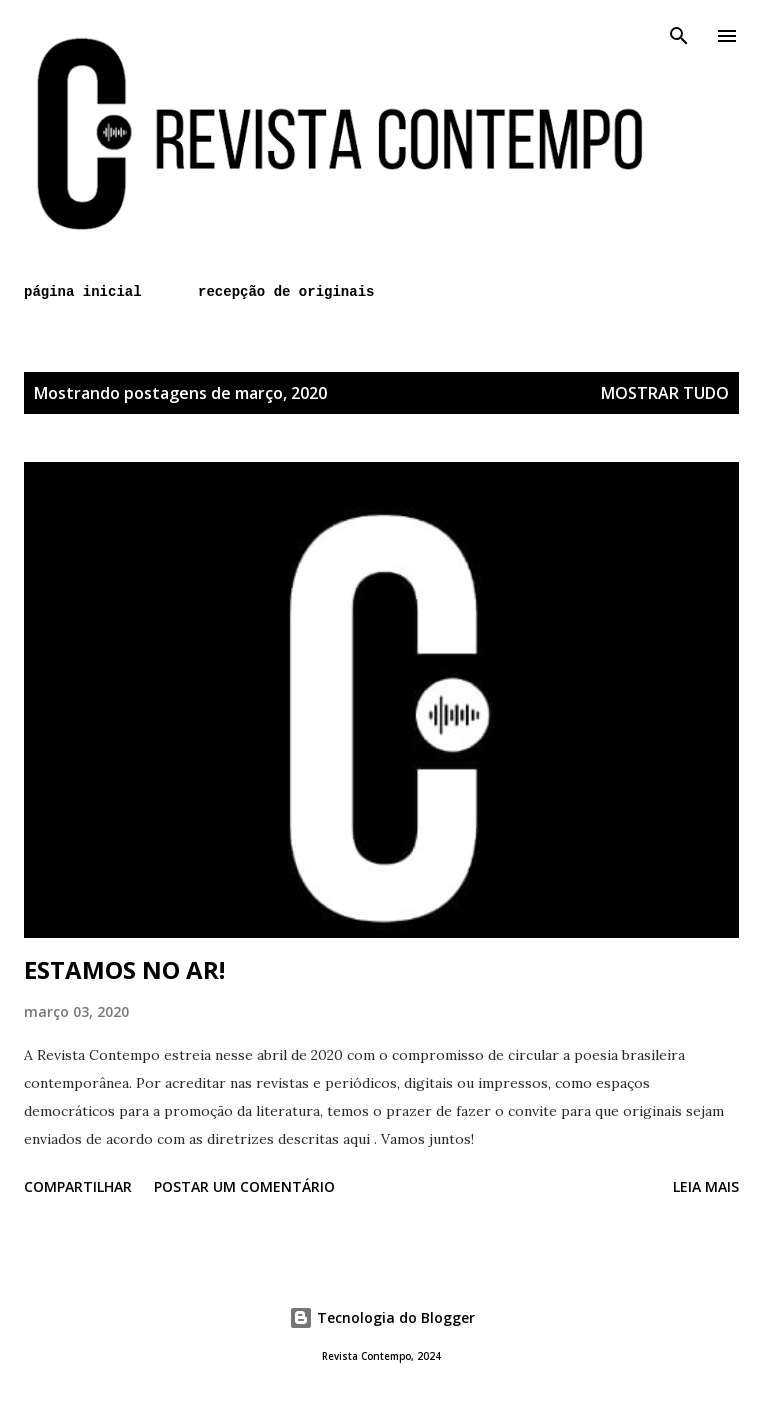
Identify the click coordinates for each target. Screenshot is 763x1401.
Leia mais (706, 1186)
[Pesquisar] (679, 36)
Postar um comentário (244, 1186)
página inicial (83, 292)
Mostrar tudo (665, 393)
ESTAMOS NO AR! (124, 969)
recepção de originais (286, 292)
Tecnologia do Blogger (382, 1317)
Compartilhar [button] (78, 1186)
